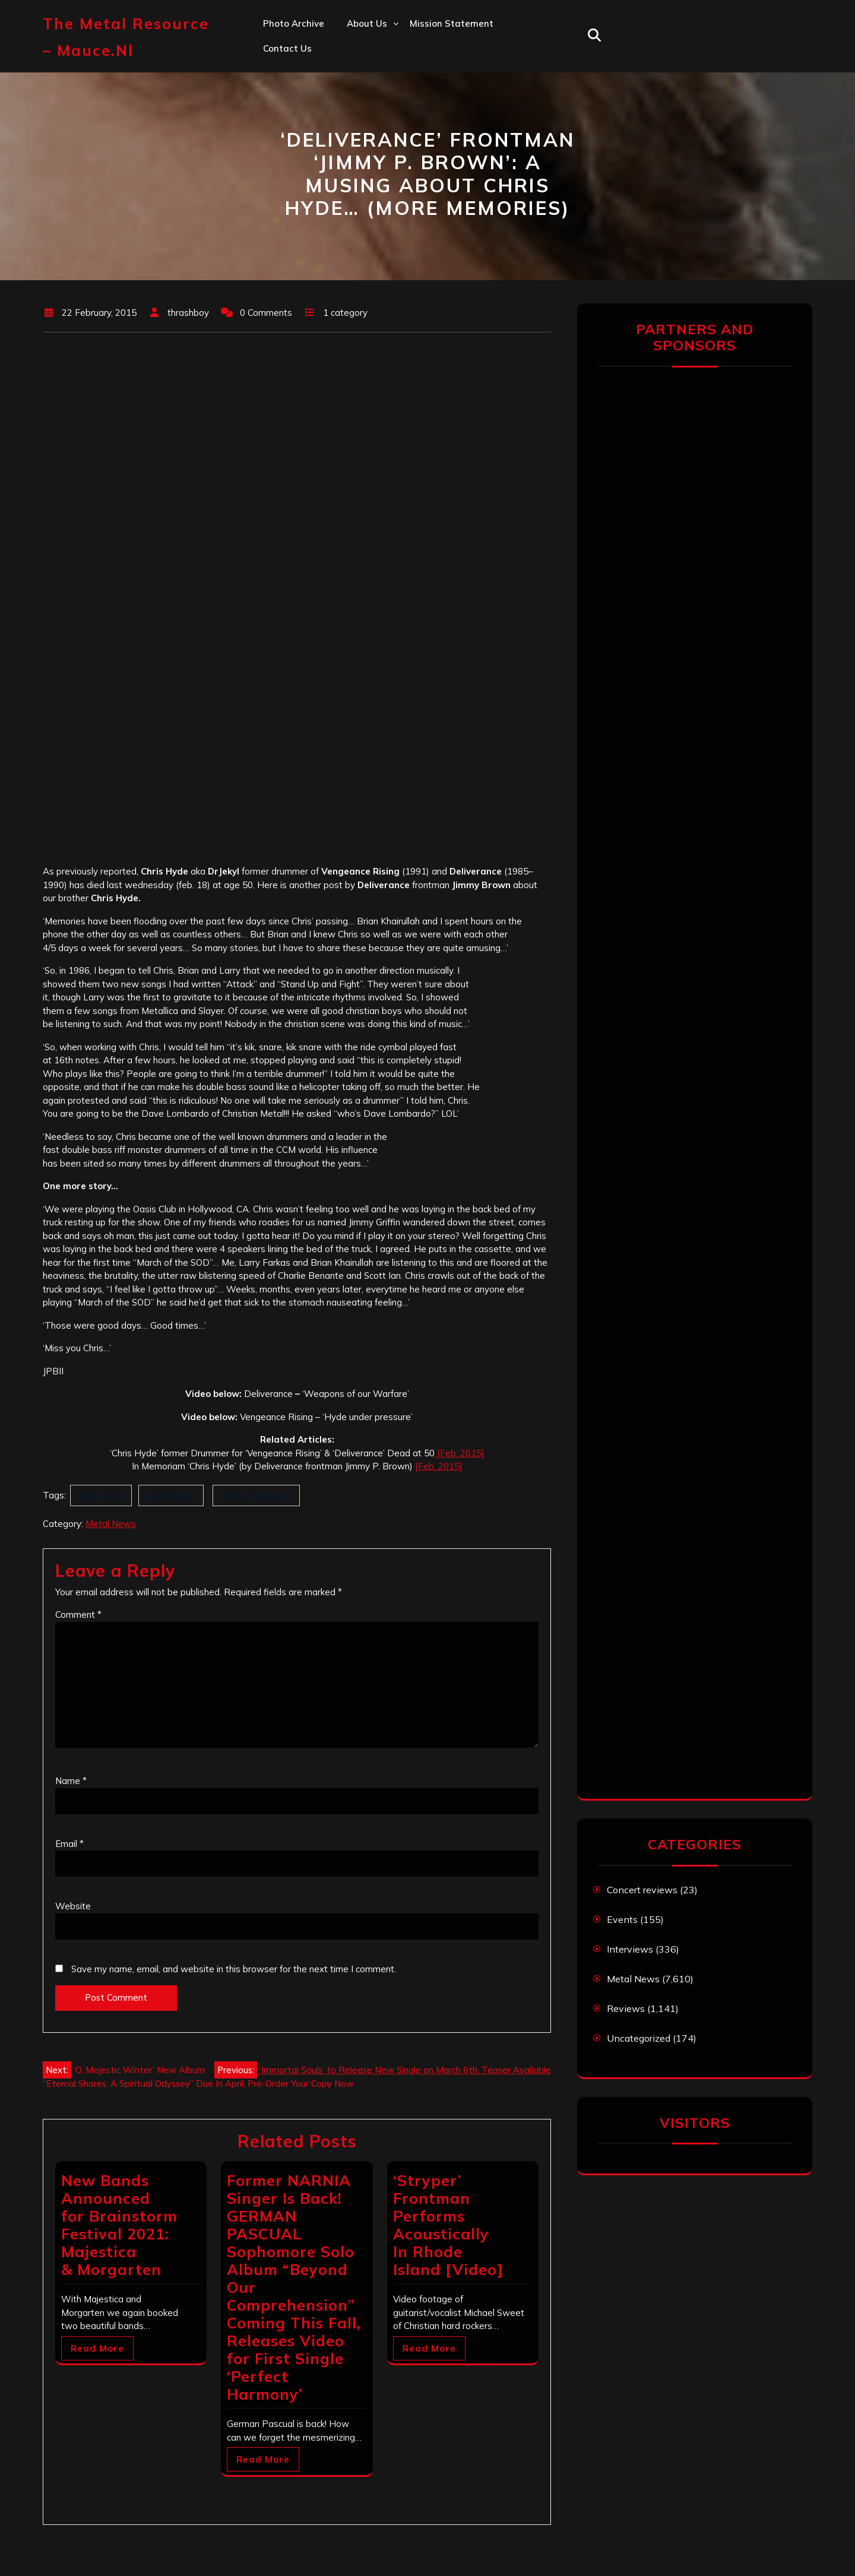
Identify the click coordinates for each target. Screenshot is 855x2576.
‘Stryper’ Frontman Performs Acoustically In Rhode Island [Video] (448, 2225)
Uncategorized (638, 2038)
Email (69, 1843)
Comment (78, 1614)
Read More (97, 2348)
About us (367, 23)
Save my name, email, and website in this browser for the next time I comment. (233, 1969)
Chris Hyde (101, 1495)
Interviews (630, 1949)
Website (73, 1906)
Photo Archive (293, 23)
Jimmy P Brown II (256, 1495)
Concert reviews (642, 1890)
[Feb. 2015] (459, 1453)
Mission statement (451, 23)
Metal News (111, 1523)
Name (71, 1780)
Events (622, 1919)
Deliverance (171, 1495)
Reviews (626, 2008)
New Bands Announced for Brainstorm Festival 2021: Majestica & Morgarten (119, 2225)
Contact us (287, 48)
